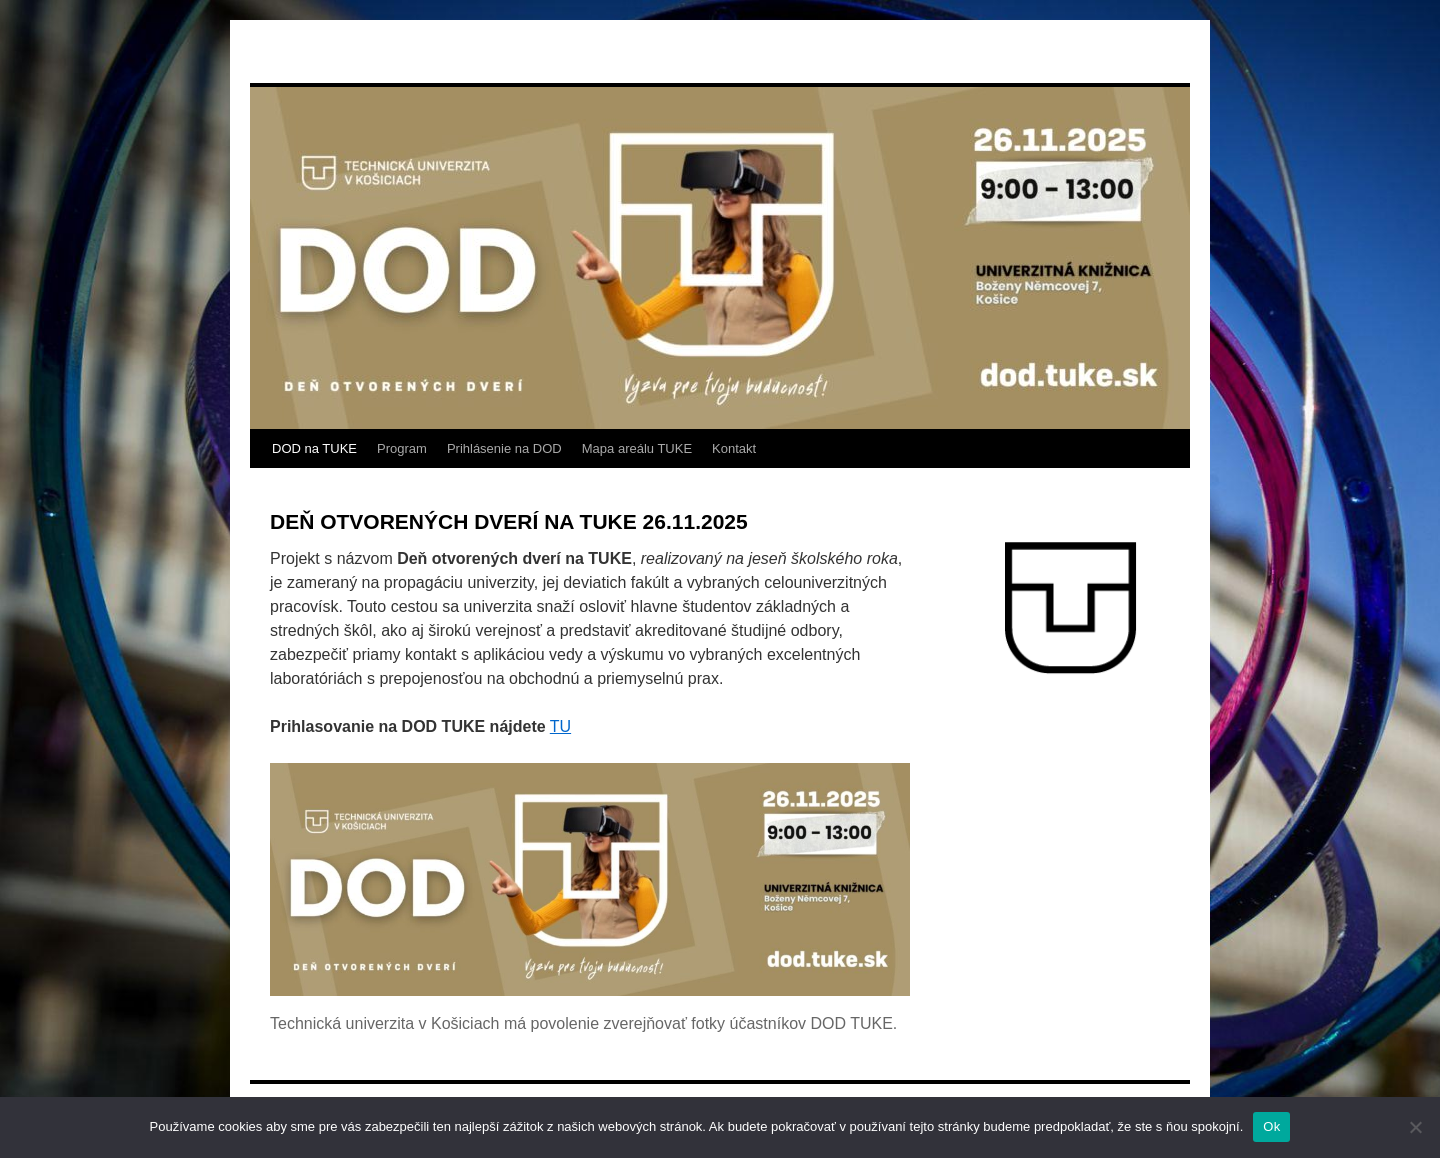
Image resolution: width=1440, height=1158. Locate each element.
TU (560, 726)
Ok (1271, 1126)
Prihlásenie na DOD (504, 448)
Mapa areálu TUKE (637, 448)
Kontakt (734, 448)
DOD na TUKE (314, 448)
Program (402, 448)
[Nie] (1415, 1127)
